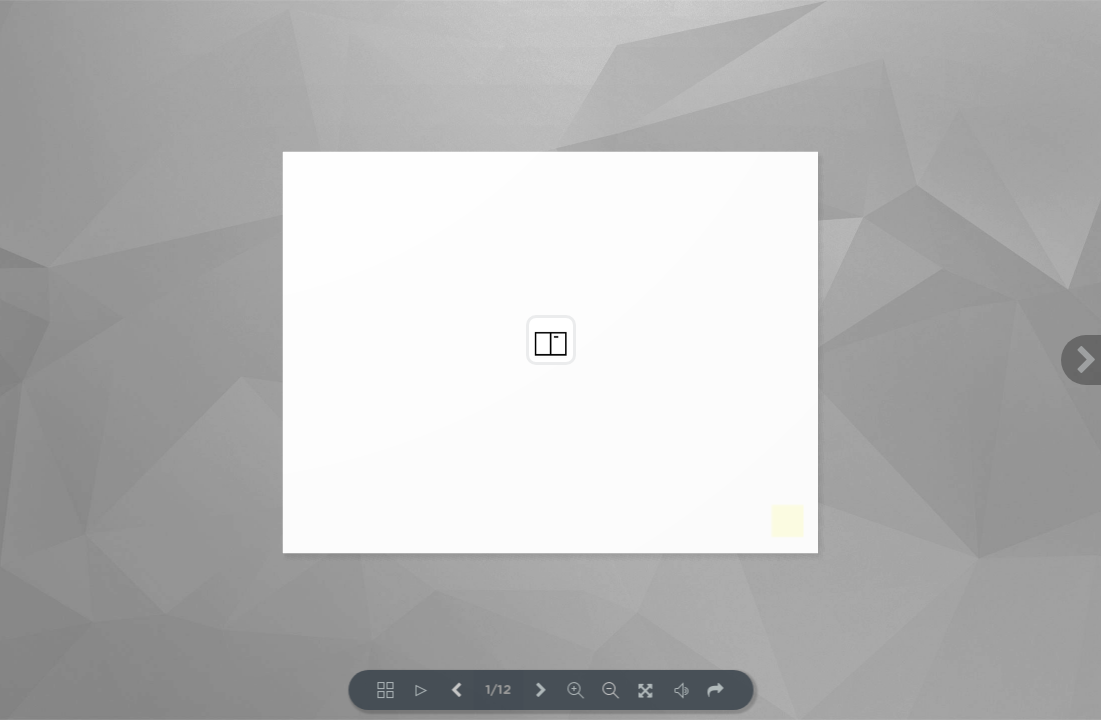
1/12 (498, 690)
